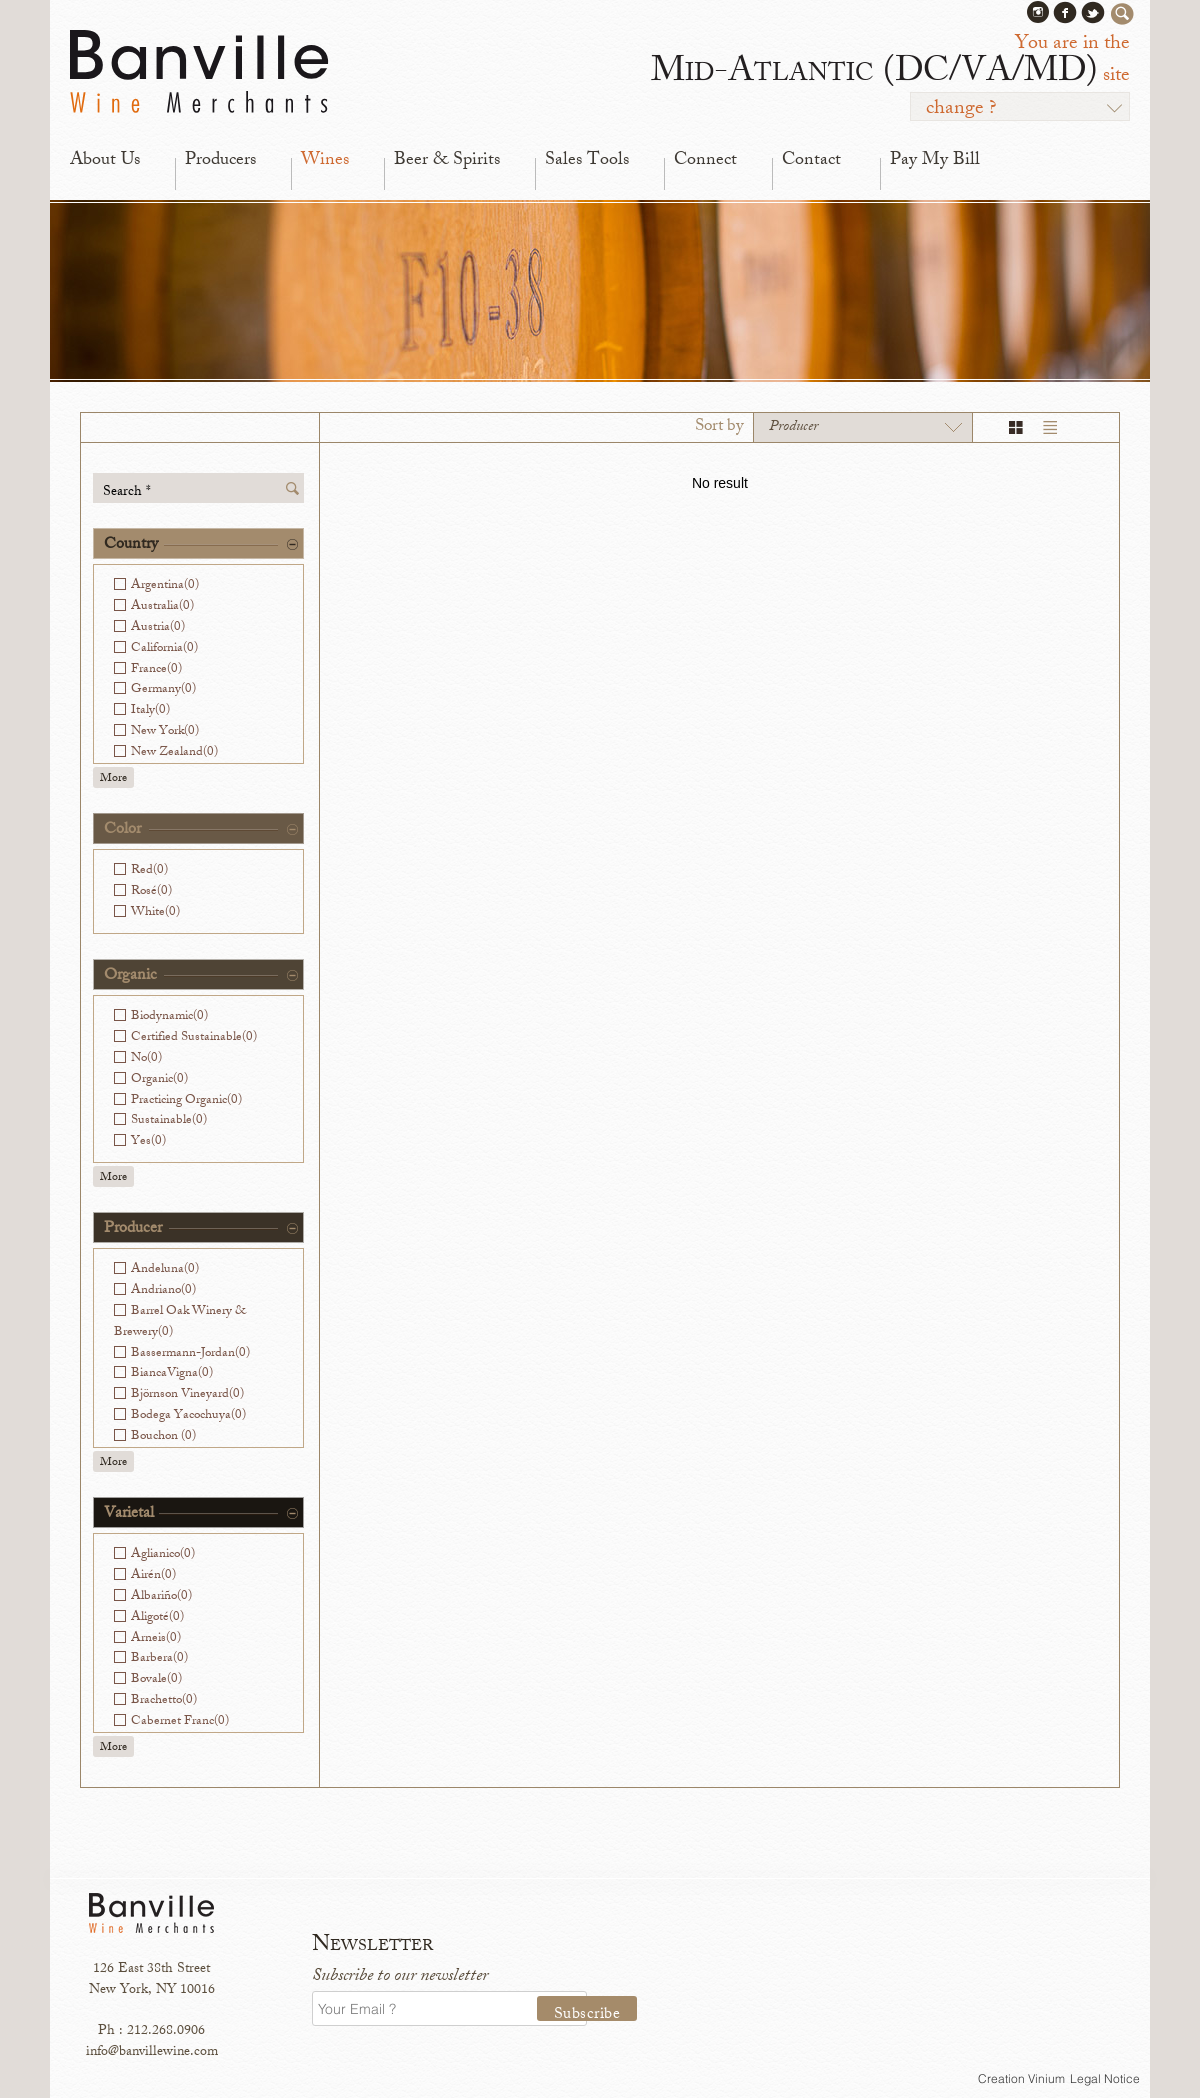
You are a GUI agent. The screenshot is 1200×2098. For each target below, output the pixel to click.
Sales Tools (587, 161)
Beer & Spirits (447, 161)
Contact (811, 161)
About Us (105, 161)
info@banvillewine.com (152, 2052)
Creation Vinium (1021, 2078)
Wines (325, 161)
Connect (705, 161)
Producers (220, 161)
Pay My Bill (935, 161)
